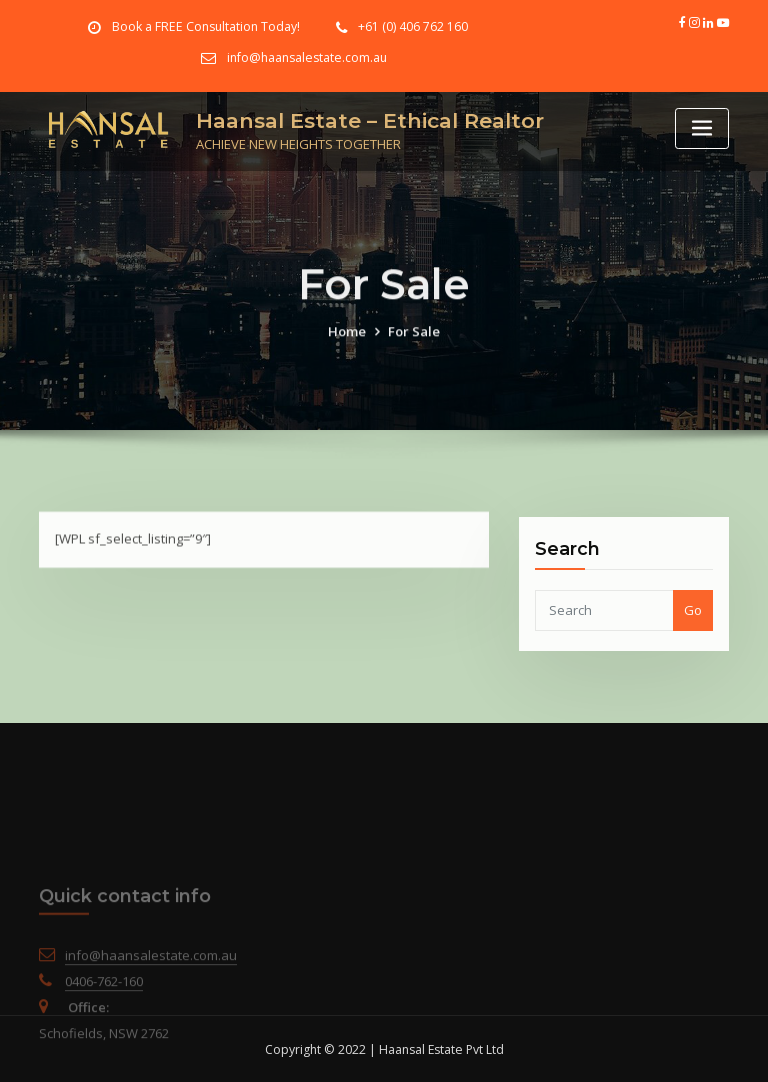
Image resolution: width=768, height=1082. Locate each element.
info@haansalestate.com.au (307, 57)
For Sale (414, 347)
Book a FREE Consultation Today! (206, 26)
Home (347, 347)
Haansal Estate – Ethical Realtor (370, 119)
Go (693, 634)
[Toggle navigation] (702, 128)
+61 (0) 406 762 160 (412, 26)
